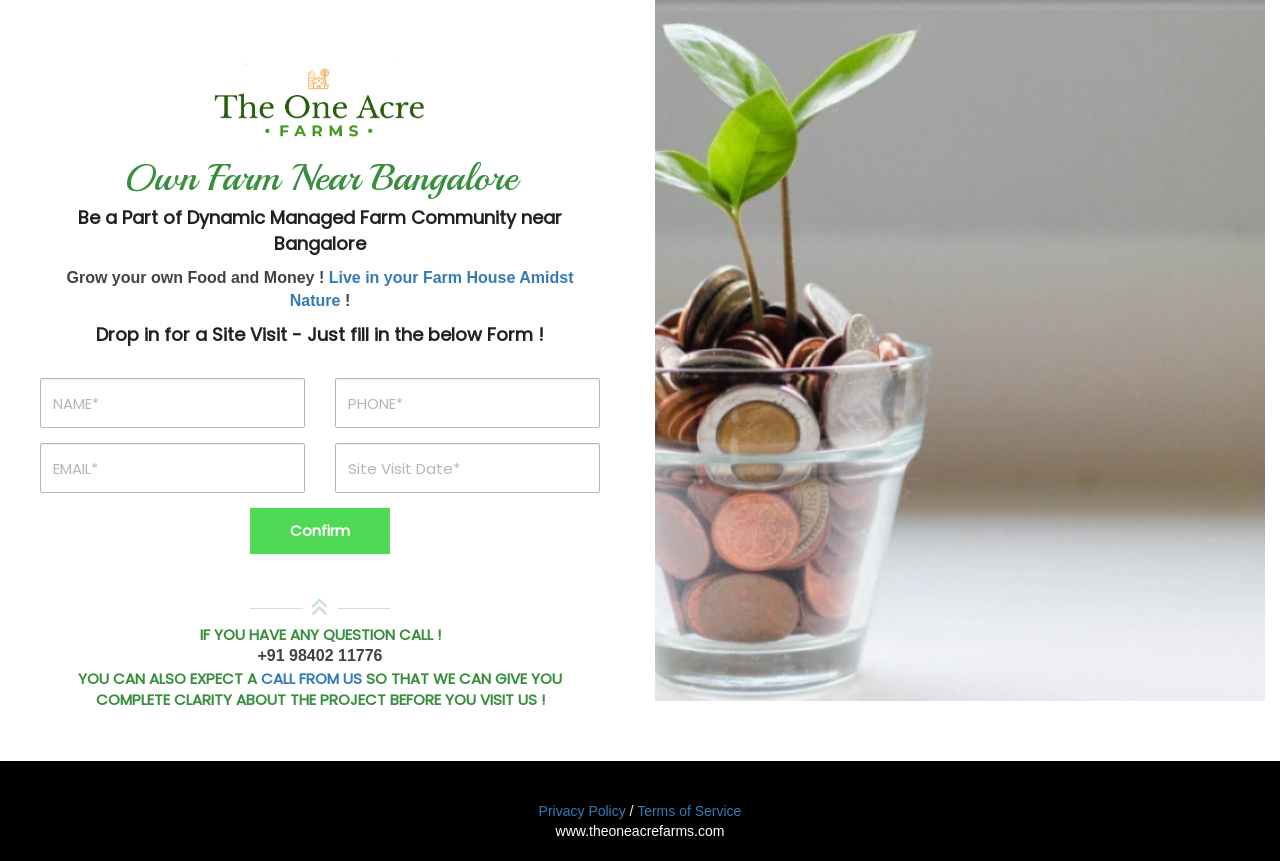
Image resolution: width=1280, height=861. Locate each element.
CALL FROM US (311, 678)
